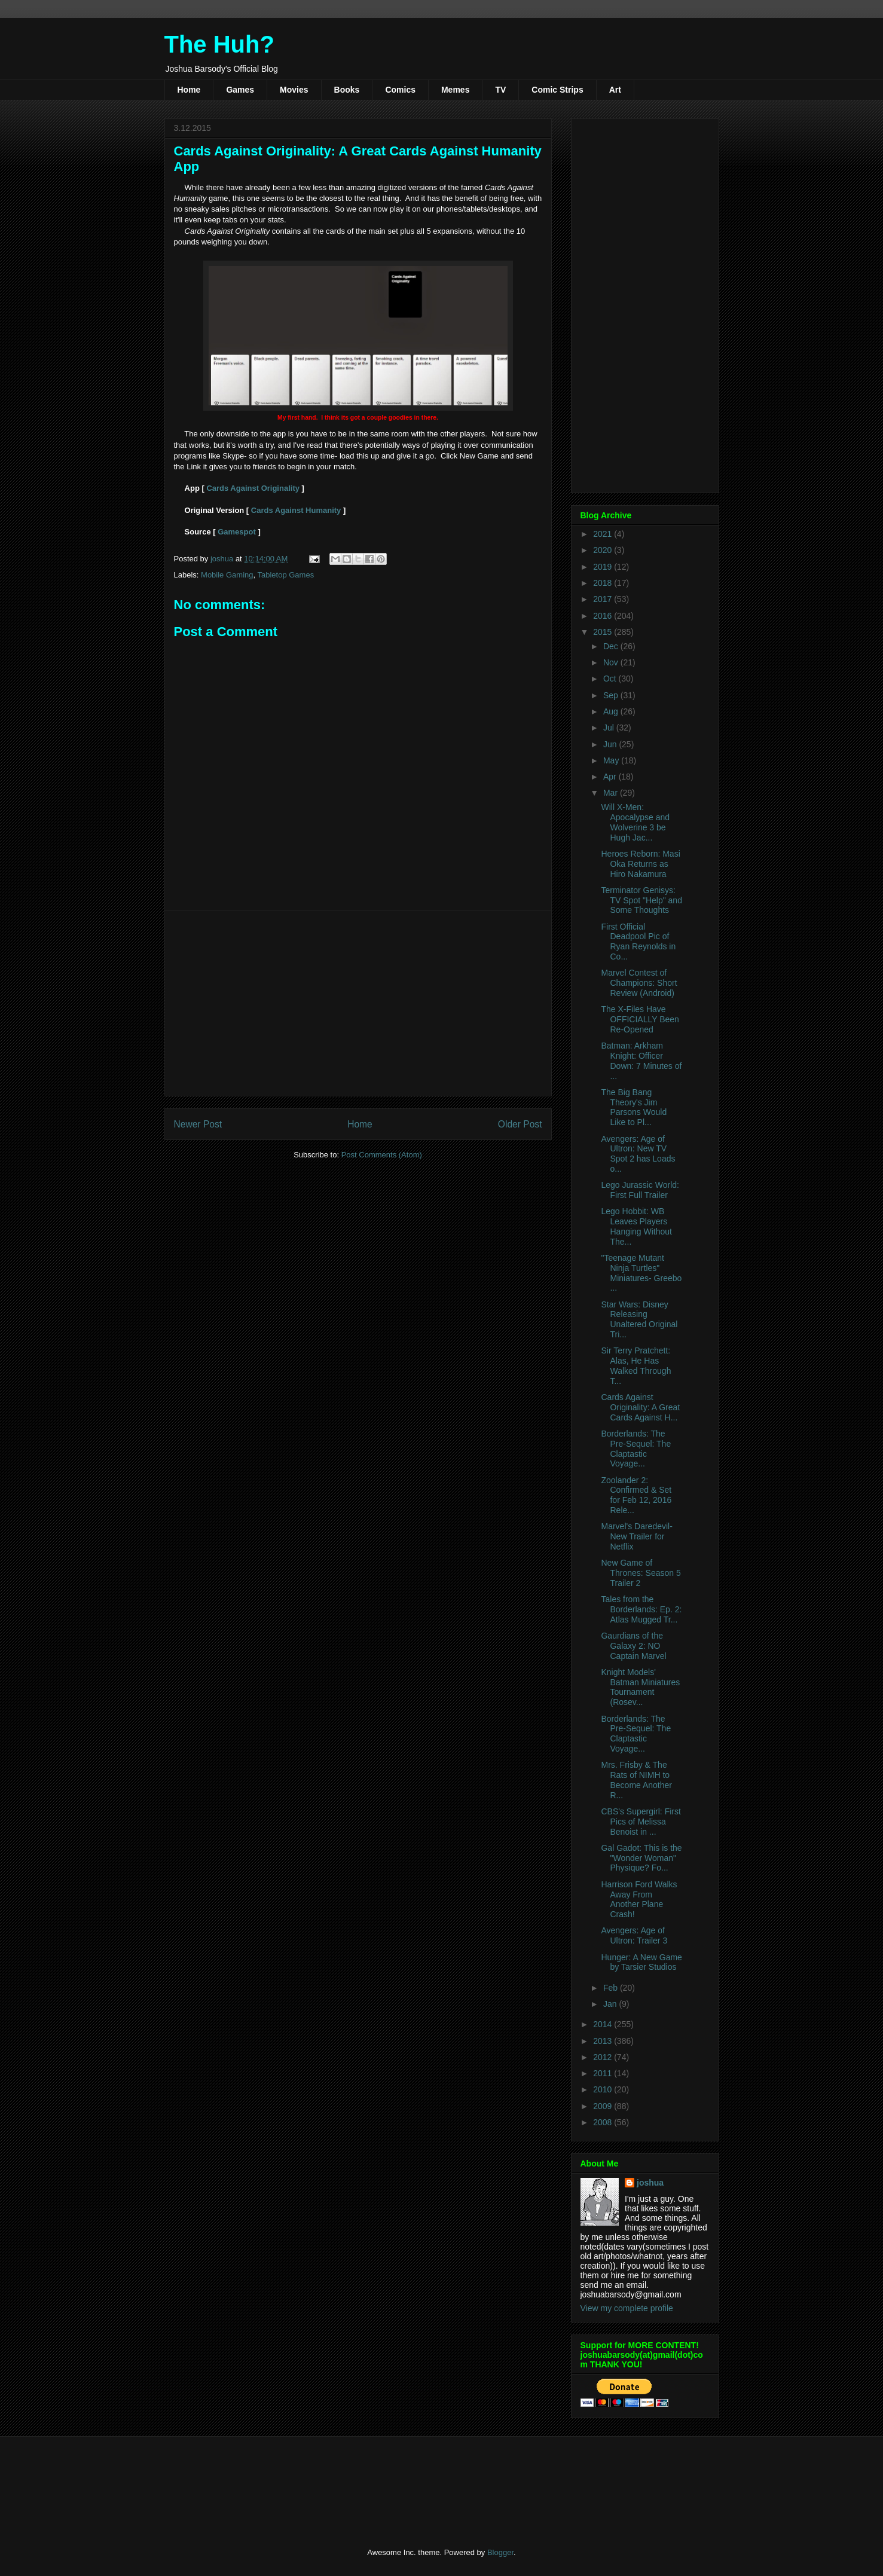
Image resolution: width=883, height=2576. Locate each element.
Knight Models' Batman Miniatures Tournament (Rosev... (640, 1687)
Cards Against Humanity (296, 510)
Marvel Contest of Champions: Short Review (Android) (639, 983)
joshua (650, 2182)
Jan (611, 2004)
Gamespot (237, 531)
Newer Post (198, 1124)
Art (615, 89)
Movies (294, 89)
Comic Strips (557, 89)
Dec (612, 646)
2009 (603, 2106)
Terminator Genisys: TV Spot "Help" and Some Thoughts (641, 900)
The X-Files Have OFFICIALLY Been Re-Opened (640, 1019)
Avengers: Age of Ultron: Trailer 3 (634, 1935)
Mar (611, 792)
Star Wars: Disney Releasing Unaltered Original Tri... (639, 1319)
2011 (603, 2073)
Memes (455, 89)
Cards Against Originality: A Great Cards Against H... (640, 1407)
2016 (603, 616)
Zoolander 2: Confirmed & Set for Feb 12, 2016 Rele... (636, 1495)
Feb (611, 1988)
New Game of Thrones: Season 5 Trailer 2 (640, 1573)
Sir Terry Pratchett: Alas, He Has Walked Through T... (636, 1365)
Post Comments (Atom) (381, 1154)
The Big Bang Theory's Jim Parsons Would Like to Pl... (634, 1107)
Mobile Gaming (227, 574)
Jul (609, 727)
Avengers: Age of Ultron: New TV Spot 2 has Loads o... (638, 1154)
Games (240, 89)
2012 (603, 2057)
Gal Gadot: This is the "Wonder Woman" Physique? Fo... (641, 1858)
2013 (603, 2041)
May (612, 760)
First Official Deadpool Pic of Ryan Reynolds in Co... (638, 941)
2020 (603, 550)
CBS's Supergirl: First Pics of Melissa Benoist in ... (640, 1821)
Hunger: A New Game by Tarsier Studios (641, 1962)
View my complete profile (626, 2308)
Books (347, 89)
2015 (603, 632)
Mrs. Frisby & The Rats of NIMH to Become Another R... (636, 1779)
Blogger (500, 2552)
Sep (612, 695)
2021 (603, 534)
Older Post (520, 1124)
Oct (611, 678)
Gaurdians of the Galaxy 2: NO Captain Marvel (633, 1646)
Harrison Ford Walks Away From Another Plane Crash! (639, 1899)
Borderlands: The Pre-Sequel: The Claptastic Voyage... (636, 1448)
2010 (603, 2089)
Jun (611, 744)
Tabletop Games (285, 574)
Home (189, 89)
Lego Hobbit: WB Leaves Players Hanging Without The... (636, 1226)
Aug (612, 711)
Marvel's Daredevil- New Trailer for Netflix (636, 1536)
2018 (603, 583)
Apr (611, 776)
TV (500, 89)
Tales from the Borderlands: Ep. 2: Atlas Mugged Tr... (641, 1609)
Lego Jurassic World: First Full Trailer (640, 1190)
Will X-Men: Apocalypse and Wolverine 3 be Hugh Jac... (635, 822)
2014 (603, 2024)
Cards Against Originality (253, 488)
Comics (400, 89)
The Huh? (219, 44)
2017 (603, 599)
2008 (603, 2122)
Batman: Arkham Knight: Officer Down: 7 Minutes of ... (641, 1060)
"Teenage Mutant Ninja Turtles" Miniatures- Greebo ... (641, 1272)
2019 (603, 567)
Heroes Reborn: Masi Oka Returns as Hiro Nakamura (640, 864)
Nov (612, 662)
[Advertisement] (358, 1003)
